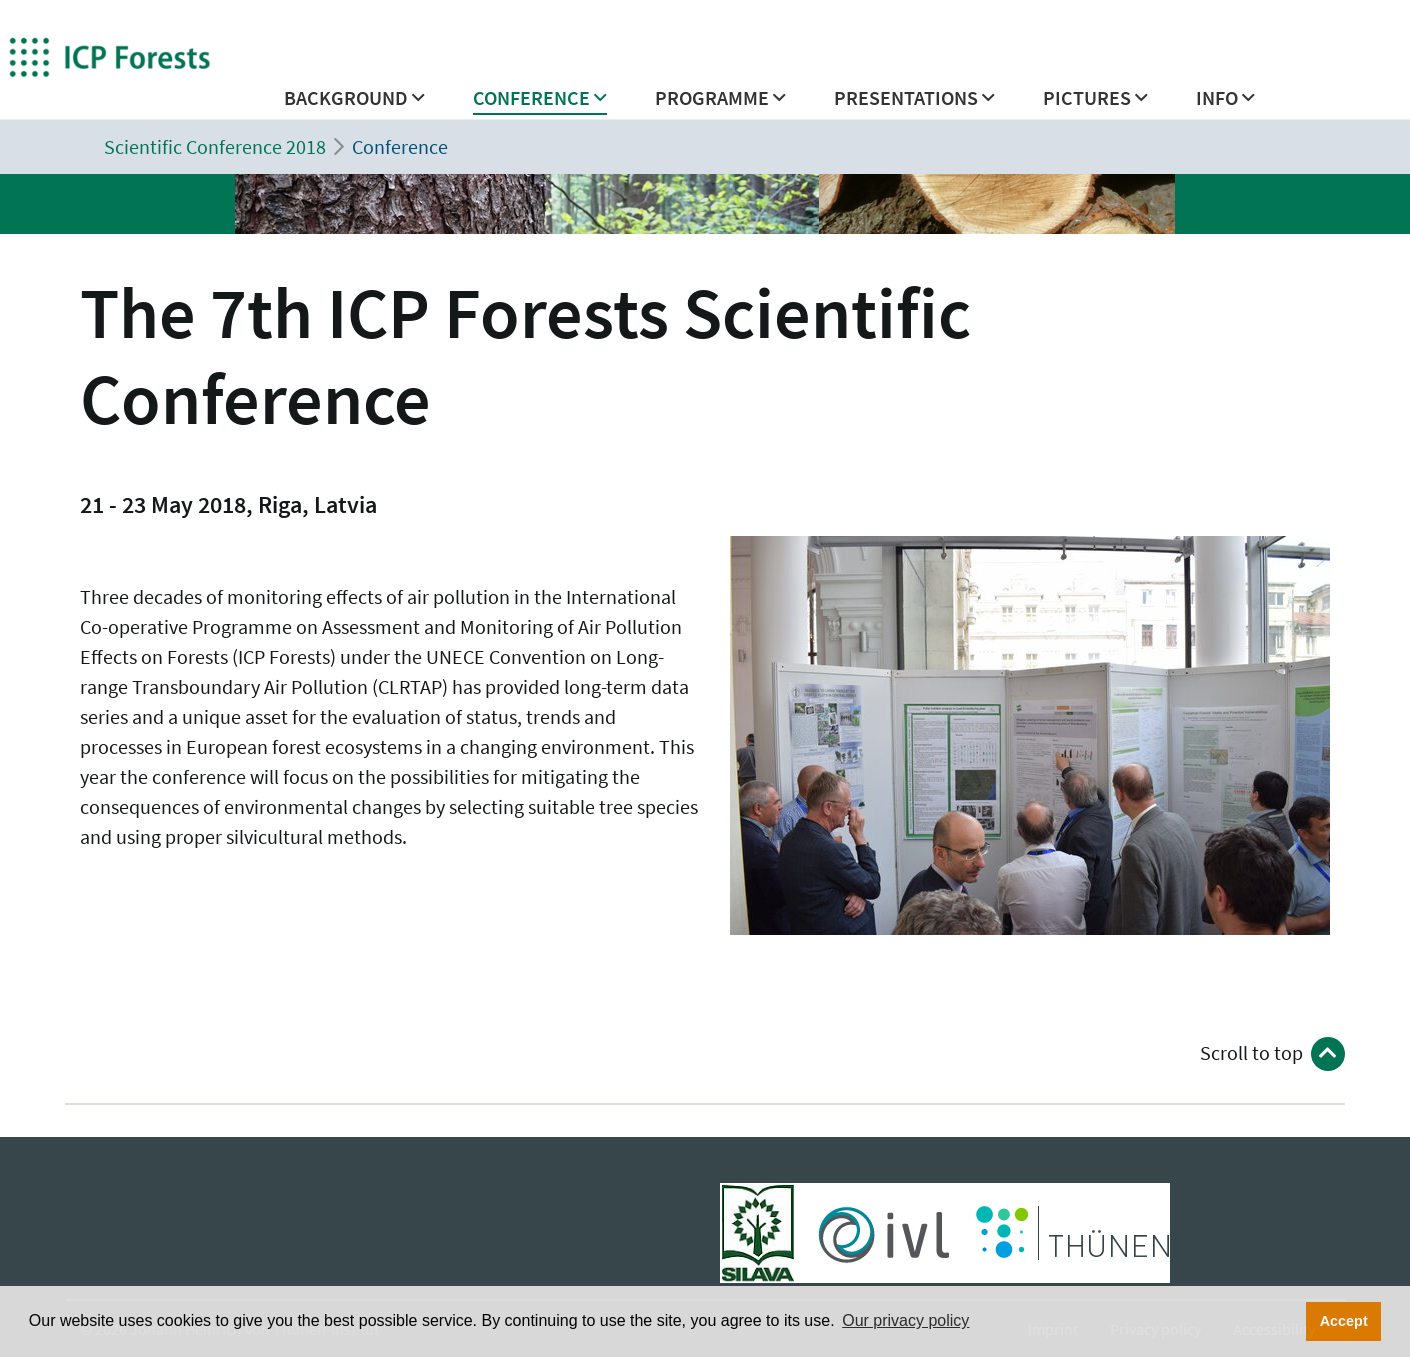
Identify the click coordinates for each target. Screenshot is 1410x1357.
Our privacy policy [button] (905, 1320)
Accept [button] (1344, 1321)
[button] (354, 103)
